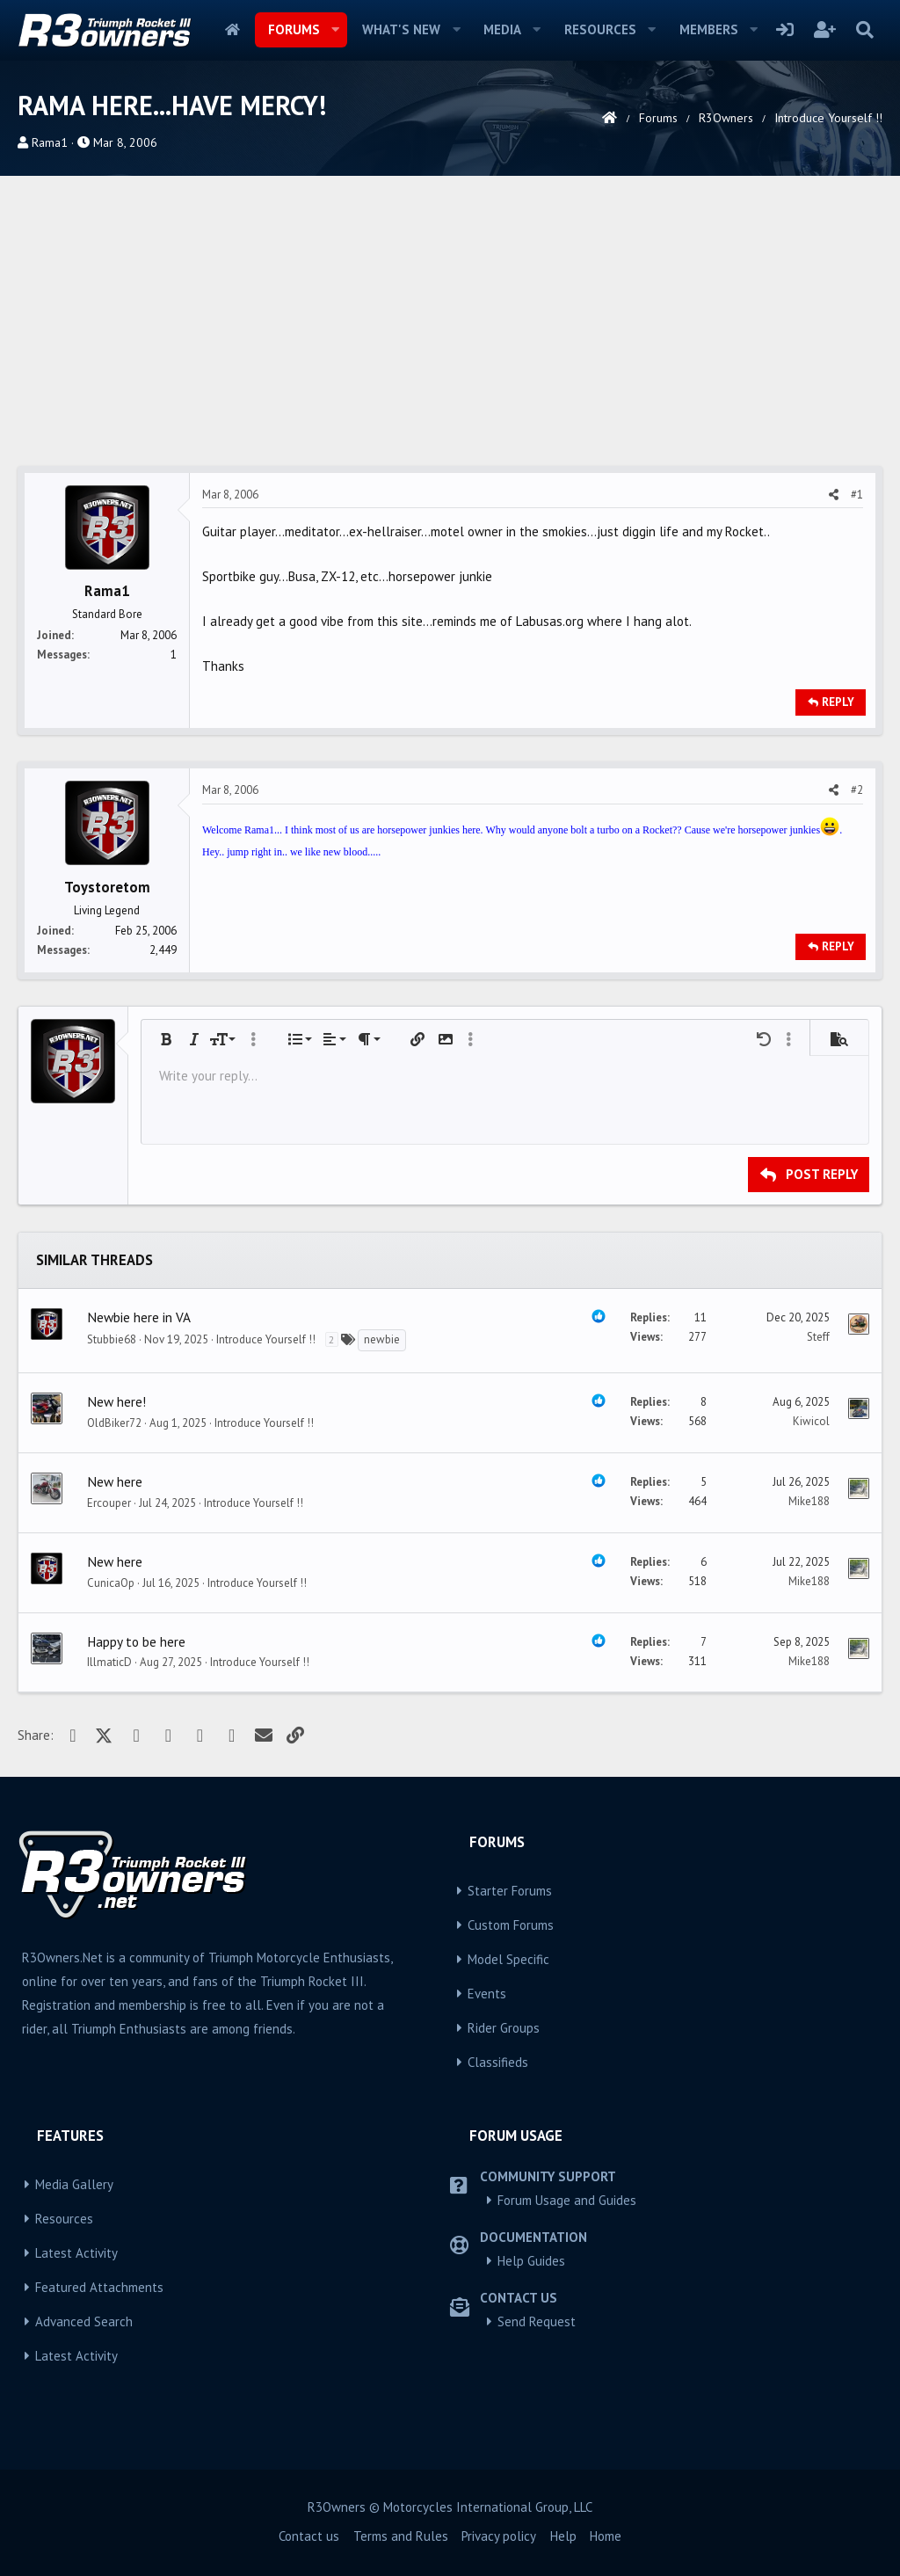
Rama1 (50, 142)
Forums (294, 29)
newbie (382, 1339)
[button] (335, 29)
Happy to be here (136, 1641)
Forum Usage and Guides (566, 2200)
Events (487, 1993)
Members (708, 29)
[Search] (864, 29)
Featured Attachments (99, 2287)
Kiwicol (811, 1421)
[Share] (834, 495)
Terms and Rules (400, 2536)
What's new (401, 29)
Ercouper (109, 1502)
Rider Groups (504, 2027)
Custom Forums (511, 1925)
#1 (857, 494)
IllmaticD (109, 1662)
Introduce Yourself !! (266, 1339)
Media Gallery (74, 2184)
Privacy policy (498, 2536)
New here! (116, 1401)
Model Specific (508, 1959)
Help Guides (531, 2260)
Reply (838, 702)
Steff (818, 1336)
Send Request (536, 2321)
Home (232, 29)
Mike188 (809, 1501)
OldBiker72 (114, 1422)
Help (563, 2536)
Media (502, 29)
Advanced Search (84, 2321)
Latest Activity (76, 2253)
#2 (857, 789)
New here (114, 1481)
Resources (600, 29)
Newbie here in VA (139, 1317)
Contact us (309, 2536)
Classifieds (498, 2062)
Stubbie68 (111, 1339)
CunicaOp (110, 1582)
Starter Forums (510, 1890)
